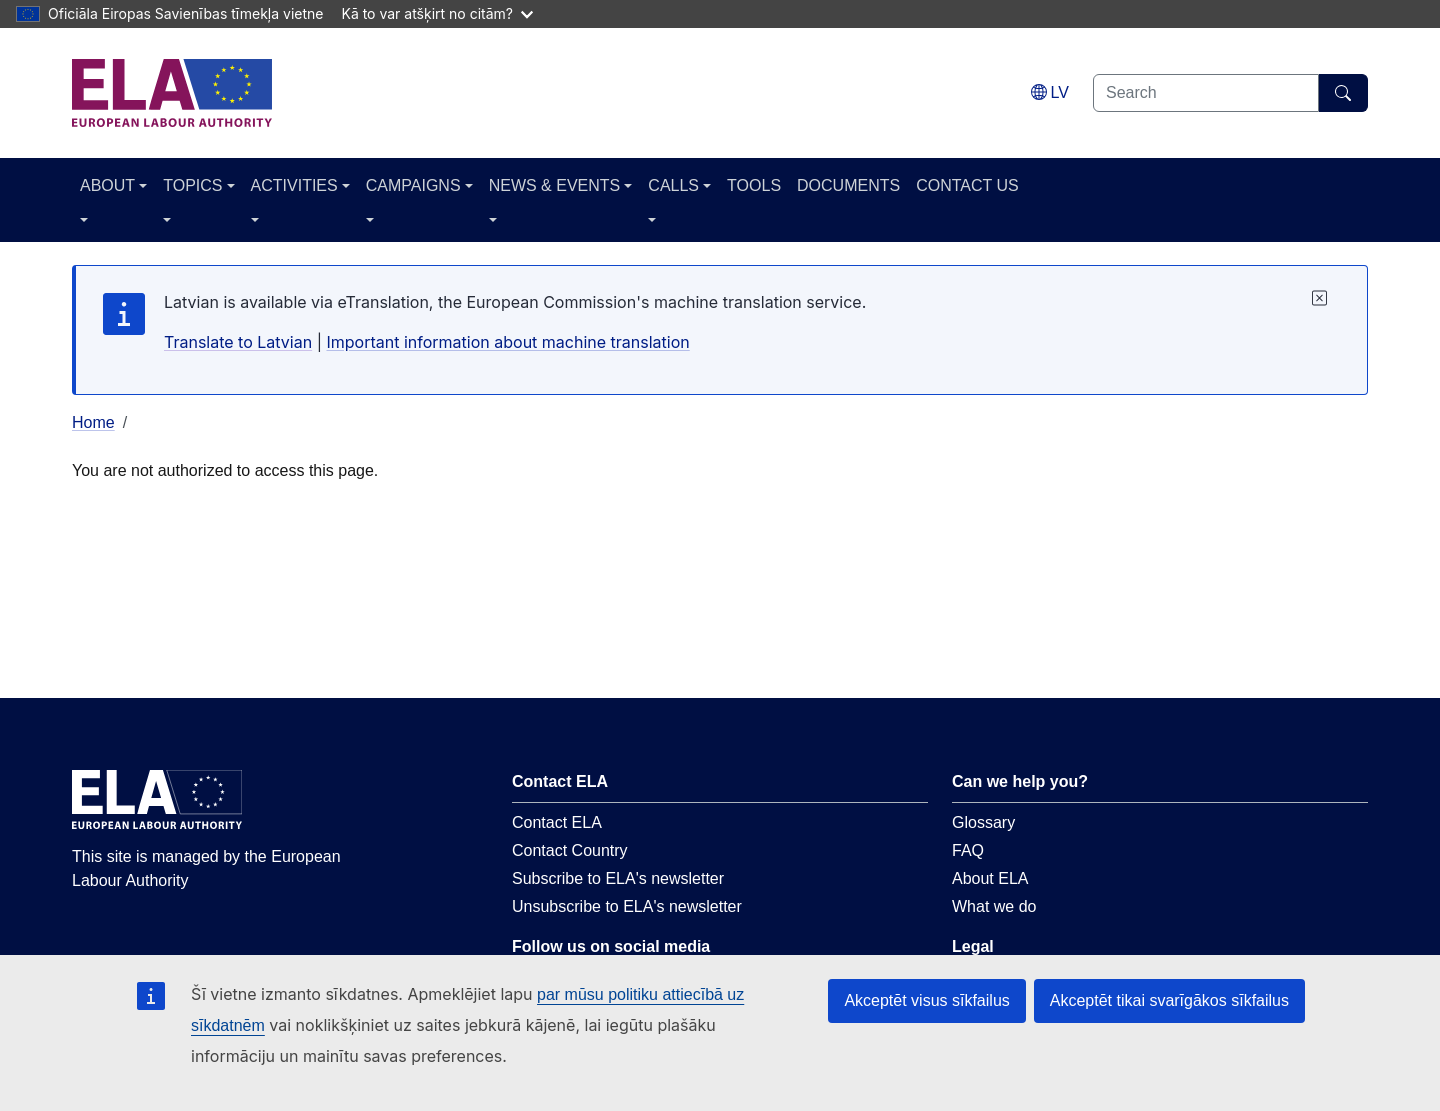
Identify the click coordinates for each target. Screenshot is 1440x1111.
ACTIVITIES (294, 185)
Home (93, 422)
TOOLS (754, 185)
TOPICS (192, 185)
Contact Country (570, 850)
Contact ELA (557, 822)
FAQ (968, 850)
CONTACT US (967, 185)
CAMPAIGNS (413, 185)
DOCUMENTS (848, 185)
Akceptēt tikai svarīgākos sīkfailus (1169, 1000)
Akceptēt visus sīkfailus (926, 1000)
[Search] (1343, 93)
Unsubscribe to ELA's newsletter (627, 906)
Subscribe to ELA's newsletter (618, 878)
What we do (994, 906)
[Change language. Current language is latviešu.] (1050, 92)
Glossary (983, 822)
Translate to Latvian (238, 342)
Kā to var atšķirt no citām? (437, 13)
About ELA (990, 878)
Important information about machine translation (507, 342)
